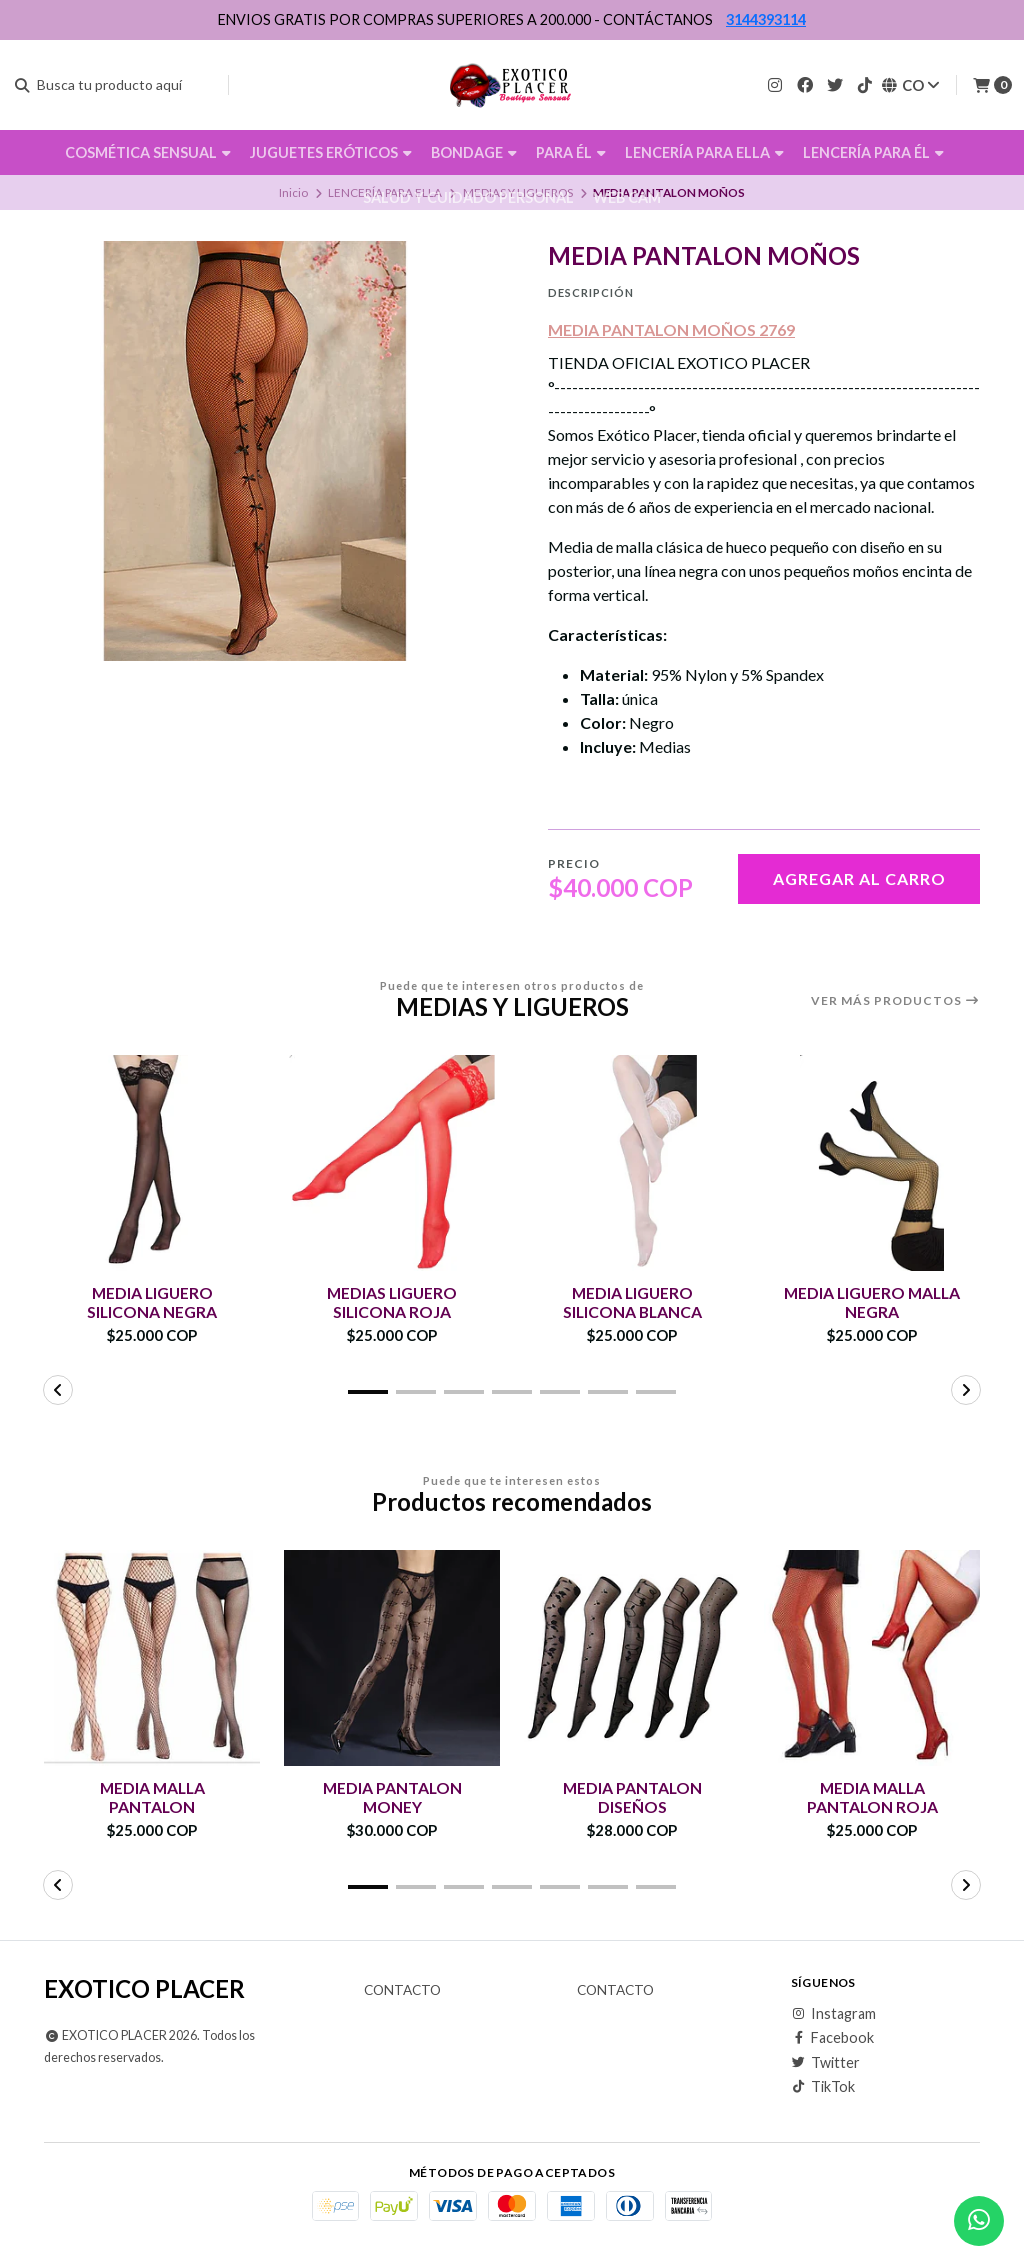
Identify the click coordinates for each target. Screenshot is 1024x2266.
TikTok (823, 2087)
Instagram (833, 2014)
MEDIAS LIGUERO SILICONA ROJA (392, 1302)
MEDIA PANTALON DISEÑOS (632, 1797)
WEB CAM (627, 197)
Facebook (832, 2038)
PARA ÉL (571, 152)
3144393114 (766, 19)
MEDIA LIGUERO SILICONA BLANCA (632, 1302)
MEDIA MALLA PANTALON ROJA (872, 1797)
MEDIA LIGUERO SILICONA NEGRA (152, 1302)
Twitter (825, 2063)
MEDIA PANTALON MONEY (392, 1797)
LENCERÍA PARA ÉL (873, 152)
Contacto (402, 1991)
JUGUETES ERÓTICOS (331, 152)
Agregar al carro (859, 878)
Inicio (293, 192)
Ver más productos (895, 1001)
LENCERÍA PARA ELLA (704, 152)
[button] (368, 1392)
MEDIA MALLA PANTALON (152, 1797)
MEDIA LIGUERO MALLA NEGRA (872, 1302)
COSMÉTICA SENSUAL (148, 152)
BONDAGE (474, 152)
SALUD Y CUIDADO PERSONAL (468, 197)
